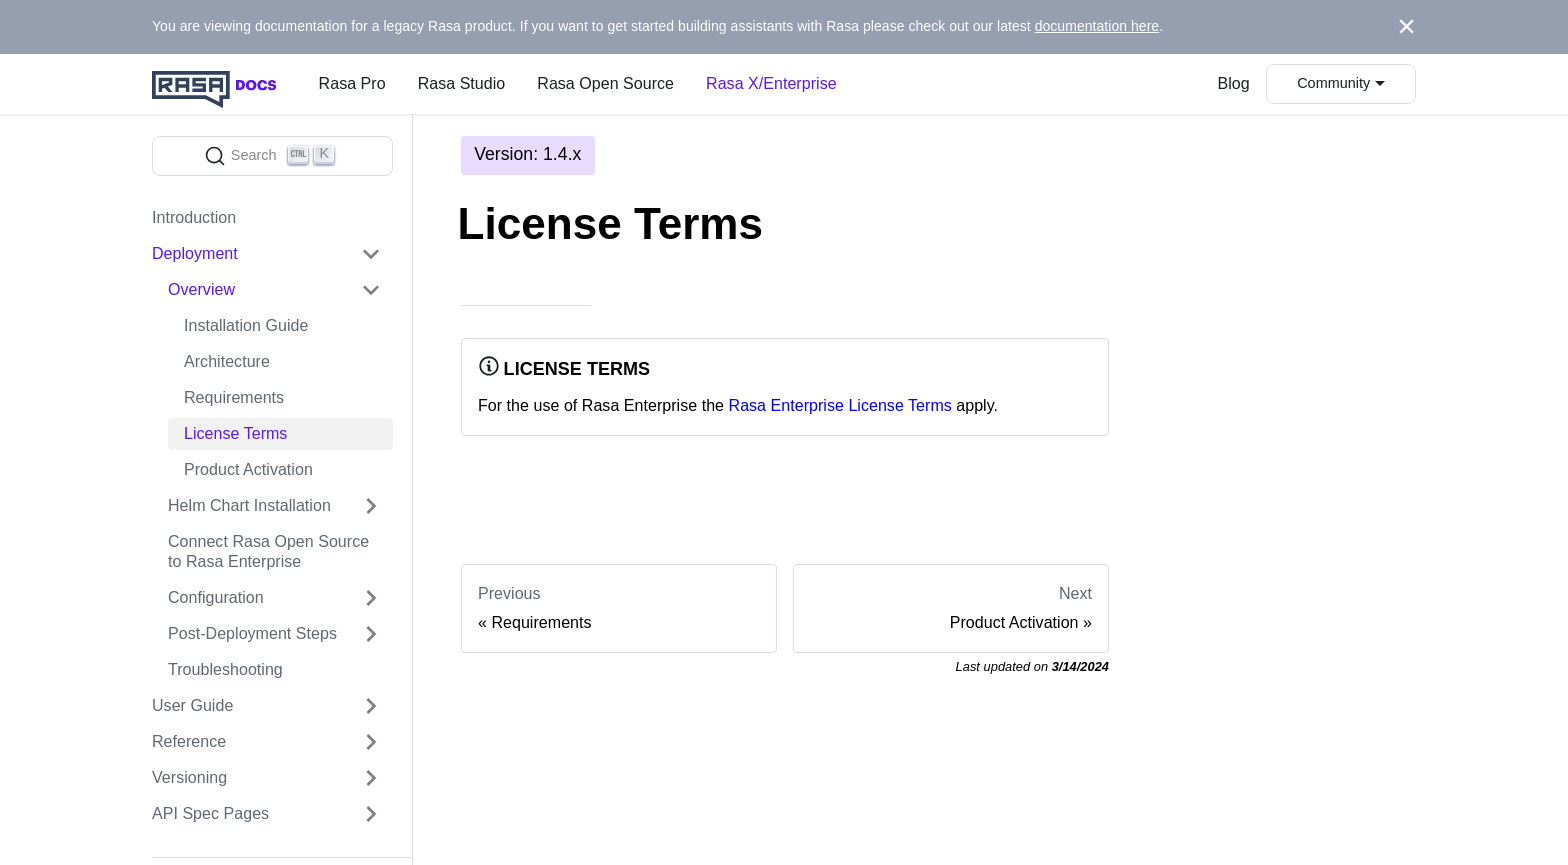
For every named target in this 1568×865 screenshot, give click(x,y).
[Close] (1406, 27)
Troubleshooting (225, 669)
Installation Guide (246, 325)
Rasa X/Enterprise (771, 83)
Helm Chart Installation (249, 505)
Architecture (227, 361)
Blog (1234, 83)
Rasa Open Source (605, 83)
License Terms (235, 433)
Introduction (194, 217)
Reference (189, 741)
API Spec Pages (210, 813)
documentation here (1097, 26)
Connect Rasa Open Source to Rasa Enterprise (268, 551)
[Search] (272, 156)
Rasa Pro (352, 83)
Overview (201, 289)
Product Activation (248, 469)
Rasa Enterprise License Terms (840, 405)
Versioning (189, 777)
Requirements (234, 397)
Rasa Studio (462, 83)
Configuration (216, 597)
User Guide (192, 705)
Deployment (195, 253)
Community (1333, 83)
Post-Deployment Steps (252, 633)
